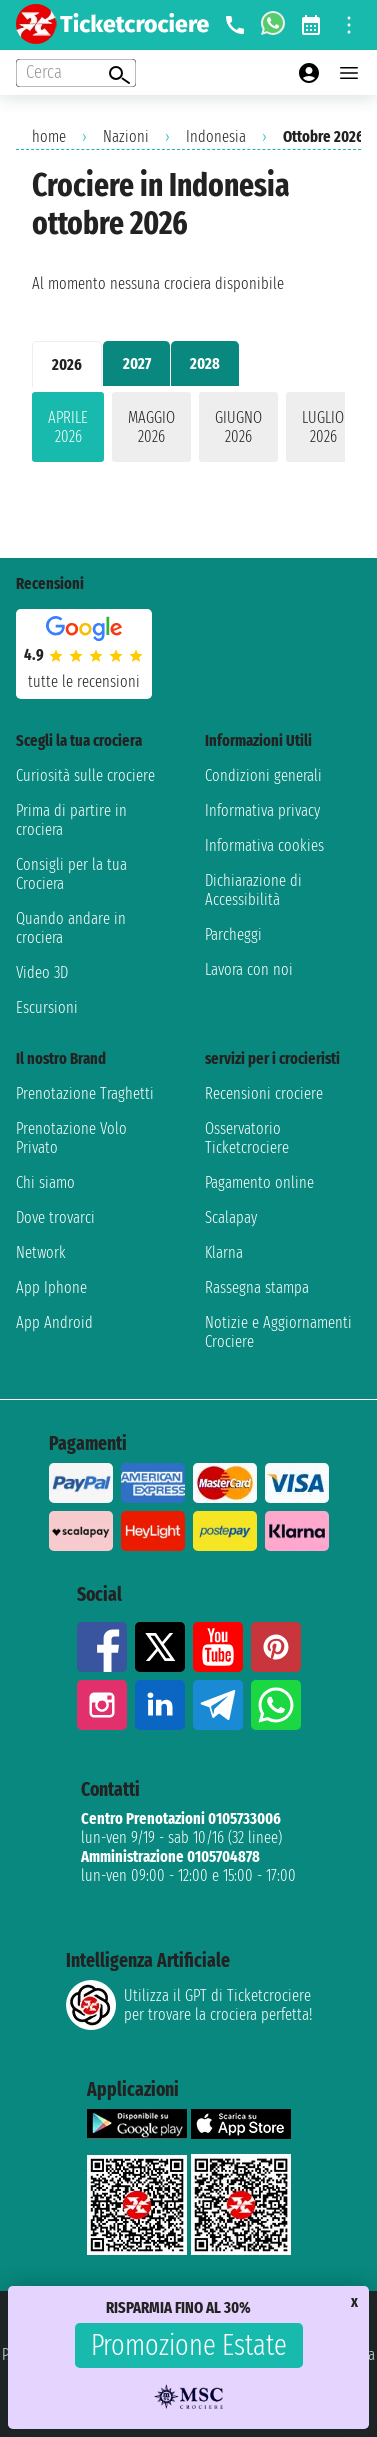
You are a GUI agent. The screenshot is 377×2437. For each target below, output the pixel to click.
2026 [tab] (67, 364)
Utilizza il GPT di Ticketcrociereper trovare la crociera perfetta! (189, 2005)
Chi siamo (45, 1182)
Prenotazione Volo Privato (71, 1138)
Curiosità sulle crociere (85, 775)
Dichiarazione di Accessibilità (253, 890)
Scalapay (231, 1217)
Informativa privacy (262, 810)
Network (41, 1252)
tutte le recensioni (84, 681)
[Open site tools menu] (349, 25)
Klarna (224, 1252)
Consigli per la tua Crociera (71, 874)
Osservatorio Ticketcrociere (247, 1138)
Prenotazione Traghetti (85, 1093)
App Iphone (51, 1287)
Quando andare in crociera (71, 928)
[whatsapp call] (273, 25)
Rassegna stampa (257, 1287)
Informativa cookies (264, 845)
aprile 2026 (68, 427)
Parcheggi (233, 934)
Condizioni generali (263, 775)
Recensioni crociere (264, 1093)
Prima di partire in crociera (71, 820)
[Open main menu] (349, 73)
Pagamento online (259, 1182)
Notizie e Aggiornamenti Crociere (278, 1332)
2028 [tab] (205, 363)
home (49, 136)
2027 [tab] (137, 363)
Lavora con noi (249, 969)
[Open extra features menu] (76, 73)
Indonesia (216, 136)
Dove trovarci (55, 1217)
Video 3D (42, 972)
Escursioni (47, 1007)
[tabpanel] (188, 431)
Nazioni (126, 136)
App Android (54, 1322)
